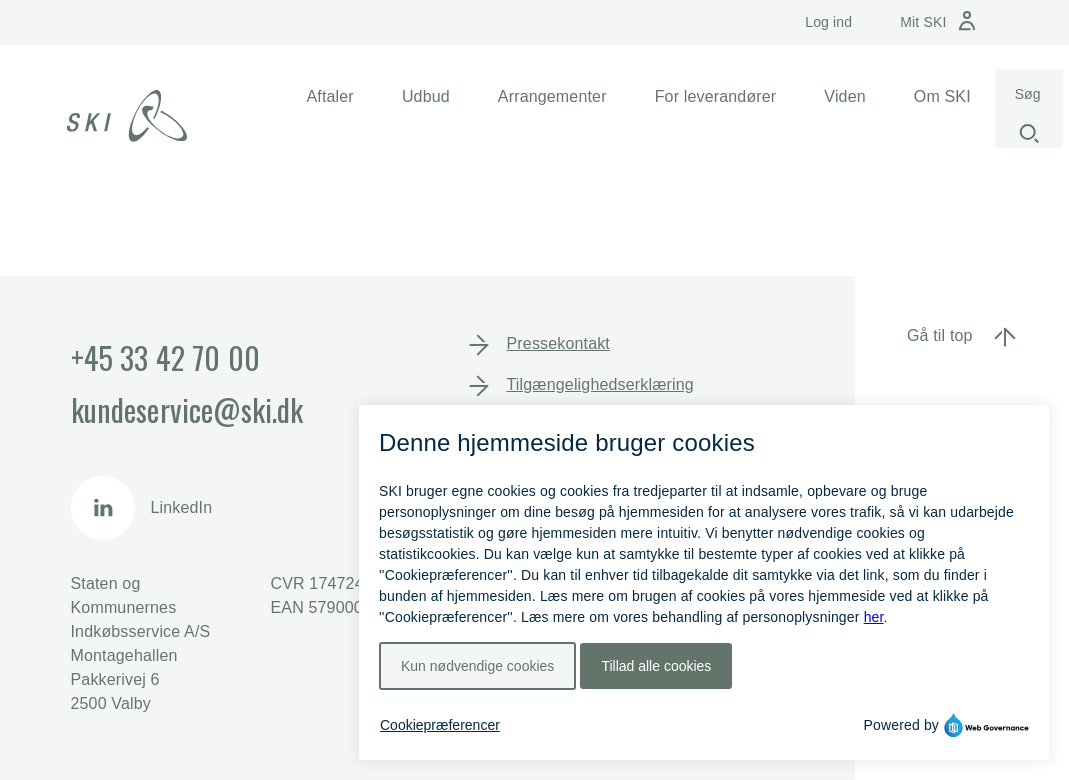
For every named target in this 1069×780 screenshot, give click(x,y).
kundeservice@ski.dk (187, 409)
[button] (330, 97)
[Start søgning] (1029, 134)
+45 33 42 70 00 (165, 357)
